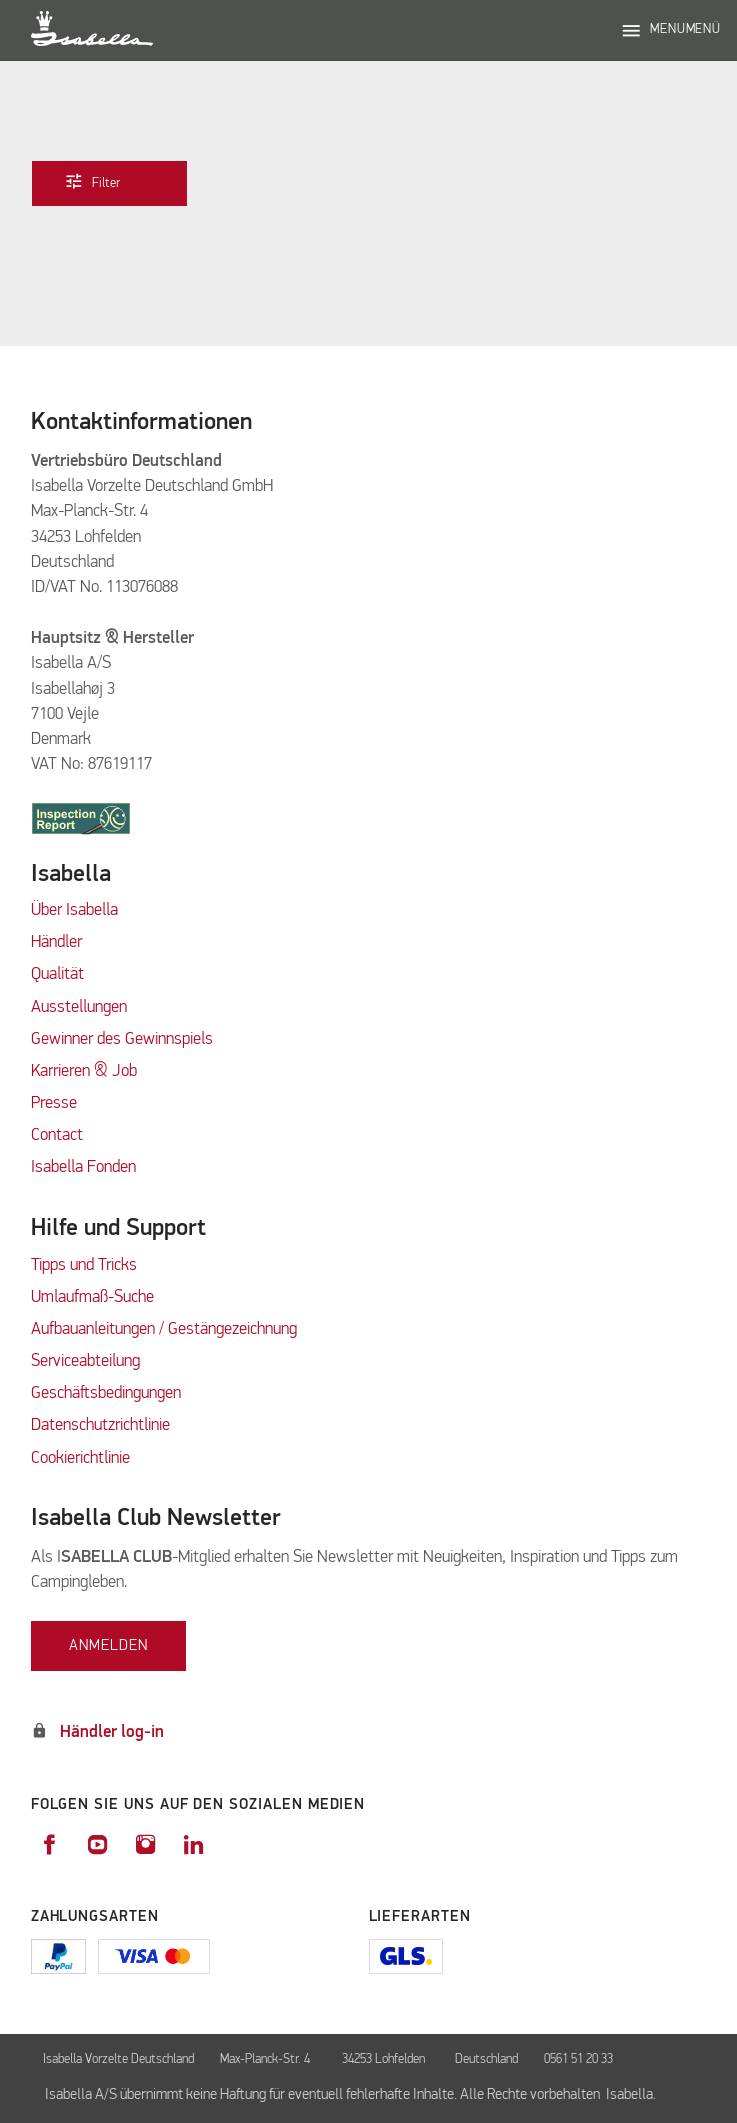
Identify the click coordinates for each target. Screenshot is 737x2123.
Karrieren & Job (84, 1071)
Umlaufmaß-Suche (94, 1297)
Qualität (57, 974)
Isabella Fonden (83, 1167)
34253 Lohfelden (385, 2059)
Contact (57, 1135)
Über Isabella (74, 910)
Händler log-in (112, 1732)
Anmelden (108, 1645)
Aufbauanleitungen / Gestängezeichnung (164, 1329)
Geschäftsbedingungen (106, 1393)
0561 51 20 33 (578, 2059)
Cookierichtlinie (80, 1458)
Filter (106, 182)
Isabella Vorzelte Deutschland (118, 2059)
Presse (54, 1103)
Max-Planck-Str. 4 (268, 2059)
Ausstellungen (79, 1007)
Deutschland (486, 2059)
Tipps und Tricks (84, 1265)
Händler (56, 942)
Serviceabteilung (85, 1361)
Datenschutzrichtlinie (100, 1425)
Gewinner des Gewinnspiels (122, 1039)
